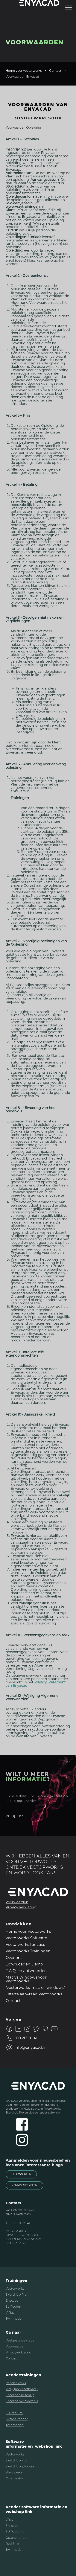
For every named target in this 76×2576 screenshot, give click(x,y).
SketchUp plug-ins (20, 2466)
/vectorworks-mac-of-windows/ (35, 1988)
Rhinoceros (14, 2472)
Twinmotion (15, 2318)
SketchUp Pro (16, 2294)
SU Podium (14, 2413)
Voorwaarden (17, 1902)
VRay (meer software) (22, 2389)
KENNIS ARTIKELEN (24, 2185)
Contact (55, 70)
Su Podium (14, 2306)
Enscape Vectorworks (22, 2401)
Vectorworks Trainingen (28, 1951)
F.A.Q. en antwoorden (26, 1971)
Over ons (14, 1958)
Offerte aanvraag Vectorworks (34, 1994)
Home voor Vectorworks (24, 70)
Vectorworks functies (25, 1945)
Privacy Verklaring (21, 1907)
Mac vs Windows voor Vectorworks (26, 1979)
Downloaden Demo (24, 1964)
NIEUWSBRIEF (21, 2174)
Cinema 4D (14, 2478)
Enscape (12, 2526)
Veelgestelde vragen (21, 2340)
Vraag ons (15, 1815)
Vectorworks (15, 2288)
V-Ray (10, 2312)
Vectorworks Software (26, 1938)
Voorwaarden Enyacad (22, 76)
